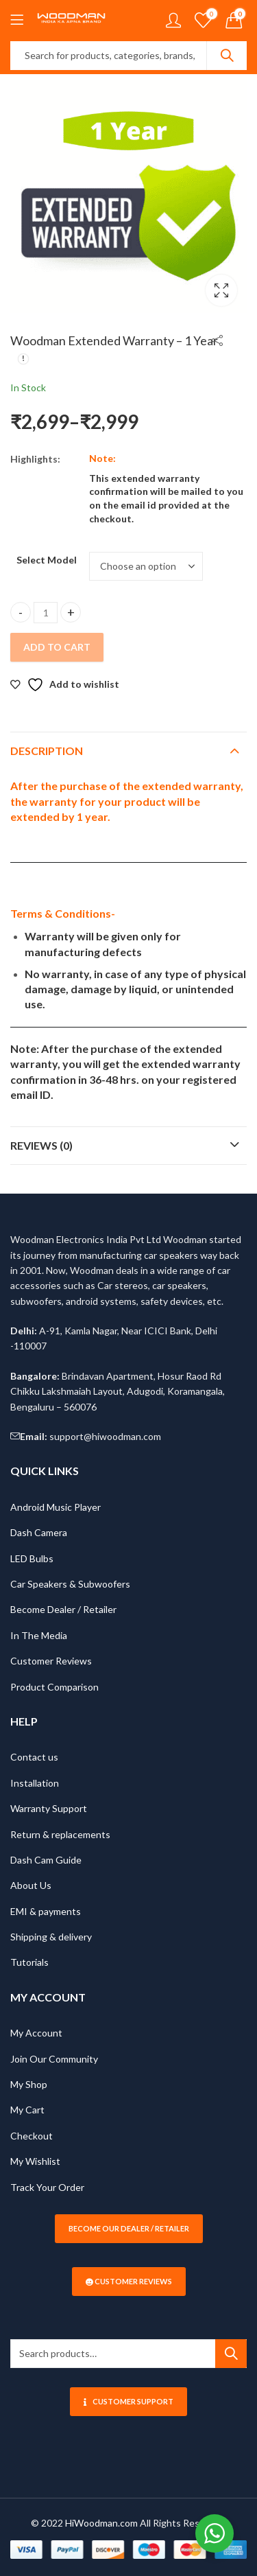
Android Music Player (55, 1507)
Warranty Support (48, 1808)
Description (46, 750)
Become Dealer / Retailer (63, 1609)
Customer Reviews (51, 1661)
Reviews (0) (41, 1145)
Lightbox (221, 290)
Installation (34, 1783)
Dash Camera (38, 1532)
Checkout (31, 2136)
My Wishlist (35, 2161)
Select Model (46, 560)
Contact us (34, 1757)
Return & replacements (60, 1834)
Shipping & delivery (51, 1936)
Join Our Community (54, 2059)
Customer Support (128, 2401)
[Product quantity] (46, 612)
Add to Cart (56, 647)
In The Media (38, 1635)
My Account (36, 2033)
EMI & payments (45, 1911)
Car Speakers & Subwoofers (70, 1584)
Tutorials (29, 1962)
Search (227, 55)
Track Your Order (47, 2187)
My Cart (27, 2109)
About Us (30, 1885)
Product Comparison (54, 1687)
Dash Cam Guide (46, 1860)
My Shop (28, 2084)
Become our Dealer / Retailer (129, 2228)
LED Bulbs (31, 1558)
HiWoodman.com (101, 2523)
